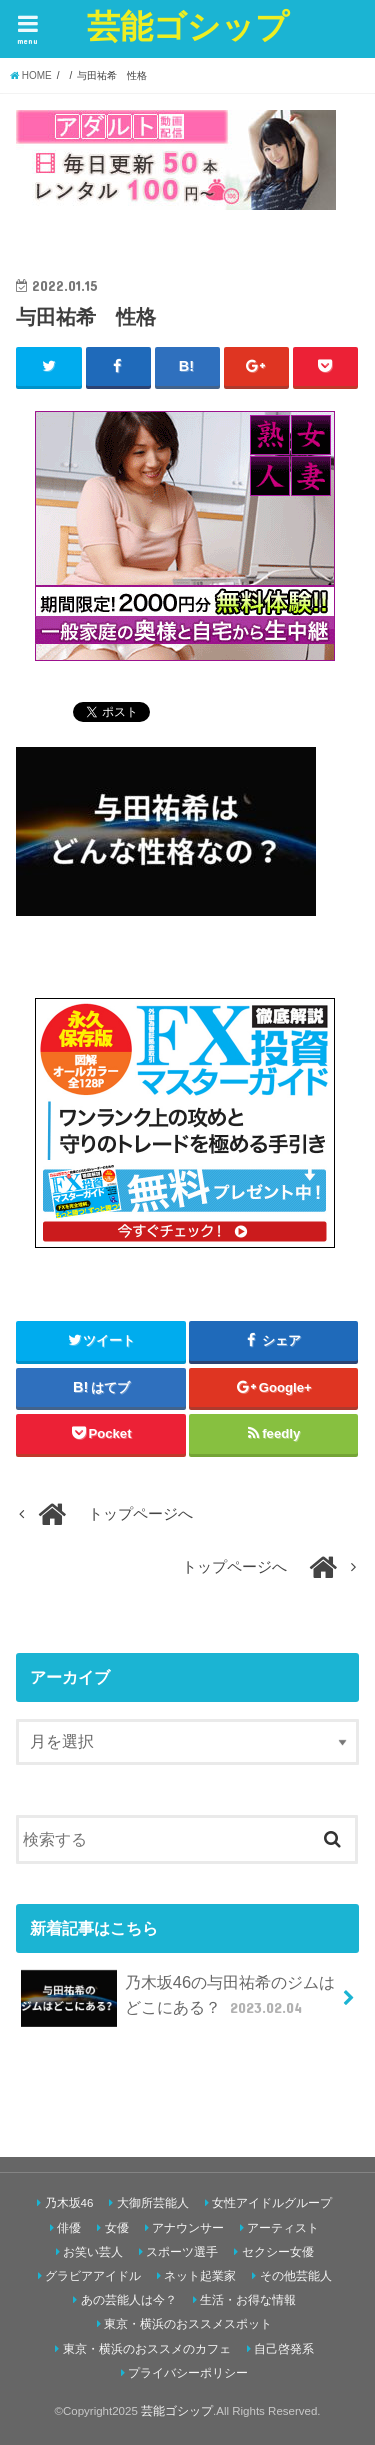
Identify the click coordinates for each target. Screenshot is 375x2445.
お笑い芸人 (93, 2252)
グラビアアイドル (93, 2276)
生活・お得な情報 (248, 2300)
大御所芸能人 (153, 2203)
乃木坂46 (69, 2203)
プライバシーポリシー (188, 2373)
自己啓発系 (284, 2349)
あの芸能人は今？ (129, 2300)
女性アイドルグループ (272, 2203)
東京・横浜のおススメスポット (188, 2324)
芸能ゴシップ (188, 25)
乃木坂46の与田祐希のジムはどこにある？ (178, 1998)
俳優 (69, 2228)
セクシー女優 (278, 2252)
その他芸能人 (296, 2276)
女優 (117, 2228)
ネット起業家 (200, 2276)
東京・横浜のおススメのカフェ (147, 2349)
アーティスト (283, 2228)
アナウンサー (188, 2228)
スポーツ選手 (182, 2252)
